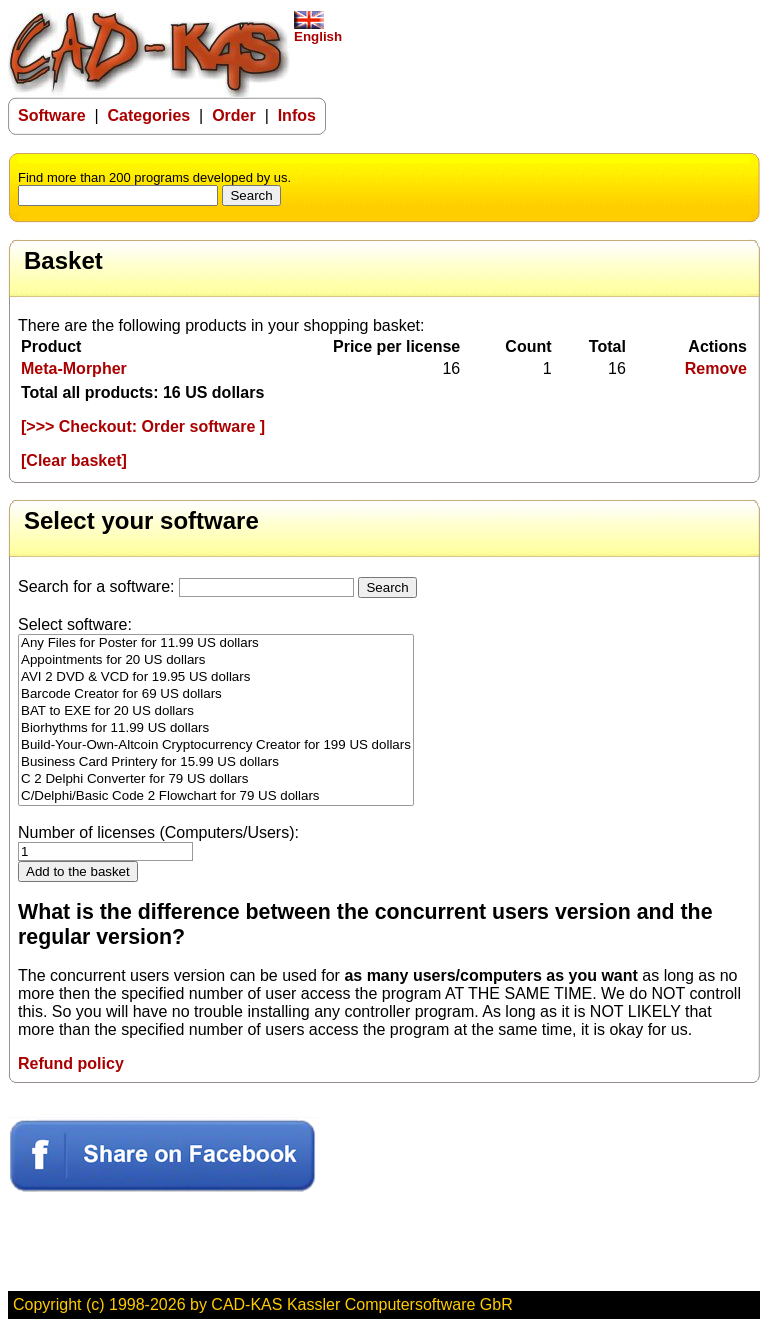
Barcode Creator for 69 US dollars (216, 694)
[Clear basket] (74, 460)
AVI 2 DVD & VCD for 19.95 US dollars (216, 677)
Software (52, 115)
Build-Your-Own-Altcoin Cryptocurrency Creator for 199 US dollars (216, 745)
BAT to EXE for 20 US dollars (216, 711)
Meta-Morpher (74, 368)
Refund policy (71, 1063)
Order (234, 115)
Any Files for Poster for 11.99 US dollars (216, 643)
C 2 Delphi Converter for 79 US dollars (216, 779)
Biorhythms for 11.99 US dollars (216, 728)
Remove (716, 368)
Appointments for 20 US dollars (216, 660)
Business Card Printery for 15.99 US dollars (216, 762)
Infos (297, 115)
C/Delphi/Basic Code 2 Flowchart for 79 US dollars (216, 796)
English (318, 30)
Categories (149, 115)
